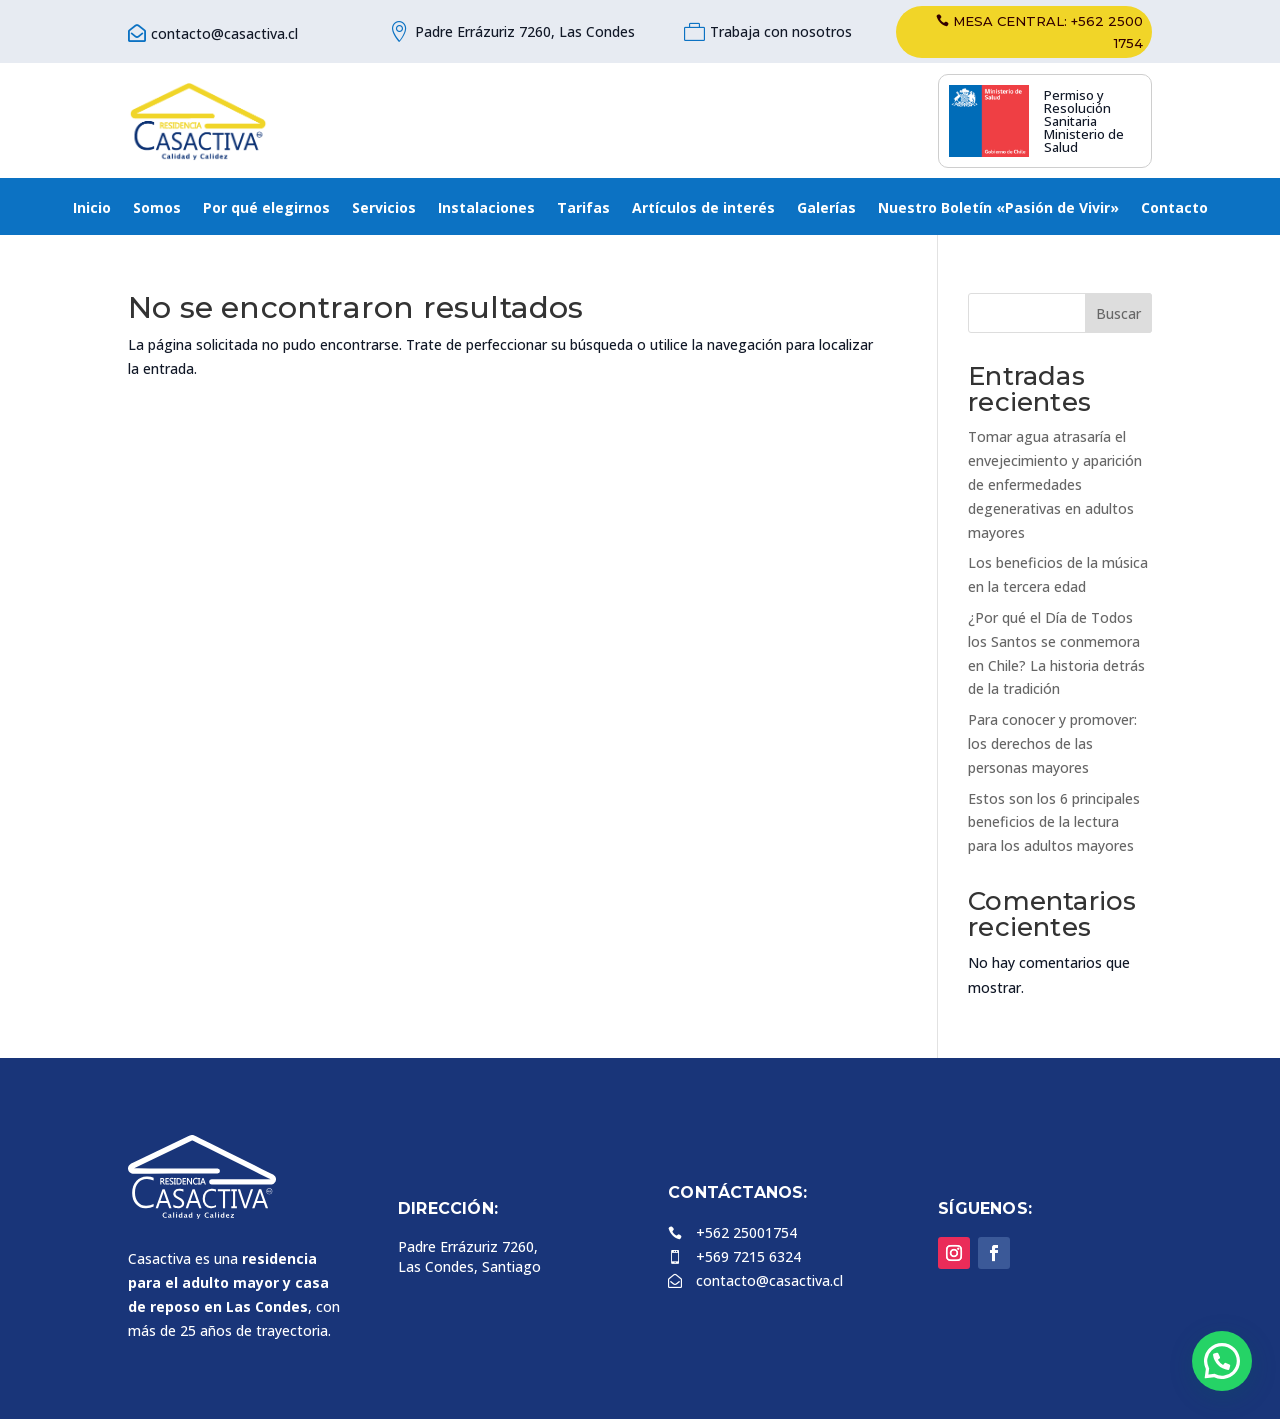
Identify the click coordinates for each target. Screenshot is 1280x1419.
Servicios (384, 209)
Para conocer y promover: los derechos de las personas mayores (1052, 743)
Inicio (92, 209)
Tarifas (583, 209)
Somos (157, 209)
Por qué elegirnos (266, 209)
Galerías (826, 209)
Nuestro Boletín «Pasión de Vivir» (998, 209)
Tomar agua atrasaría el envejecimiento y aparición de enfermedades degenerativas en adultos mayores (1055, 484)
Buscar (1118, 313)
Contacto (1174, 209)
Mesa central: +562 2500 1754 (1048, 32)
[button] (1222, 1361)
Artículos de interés (703, 209)
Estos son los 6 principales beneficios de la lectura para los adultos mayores (1054, 822)
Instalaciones (486, 209)
